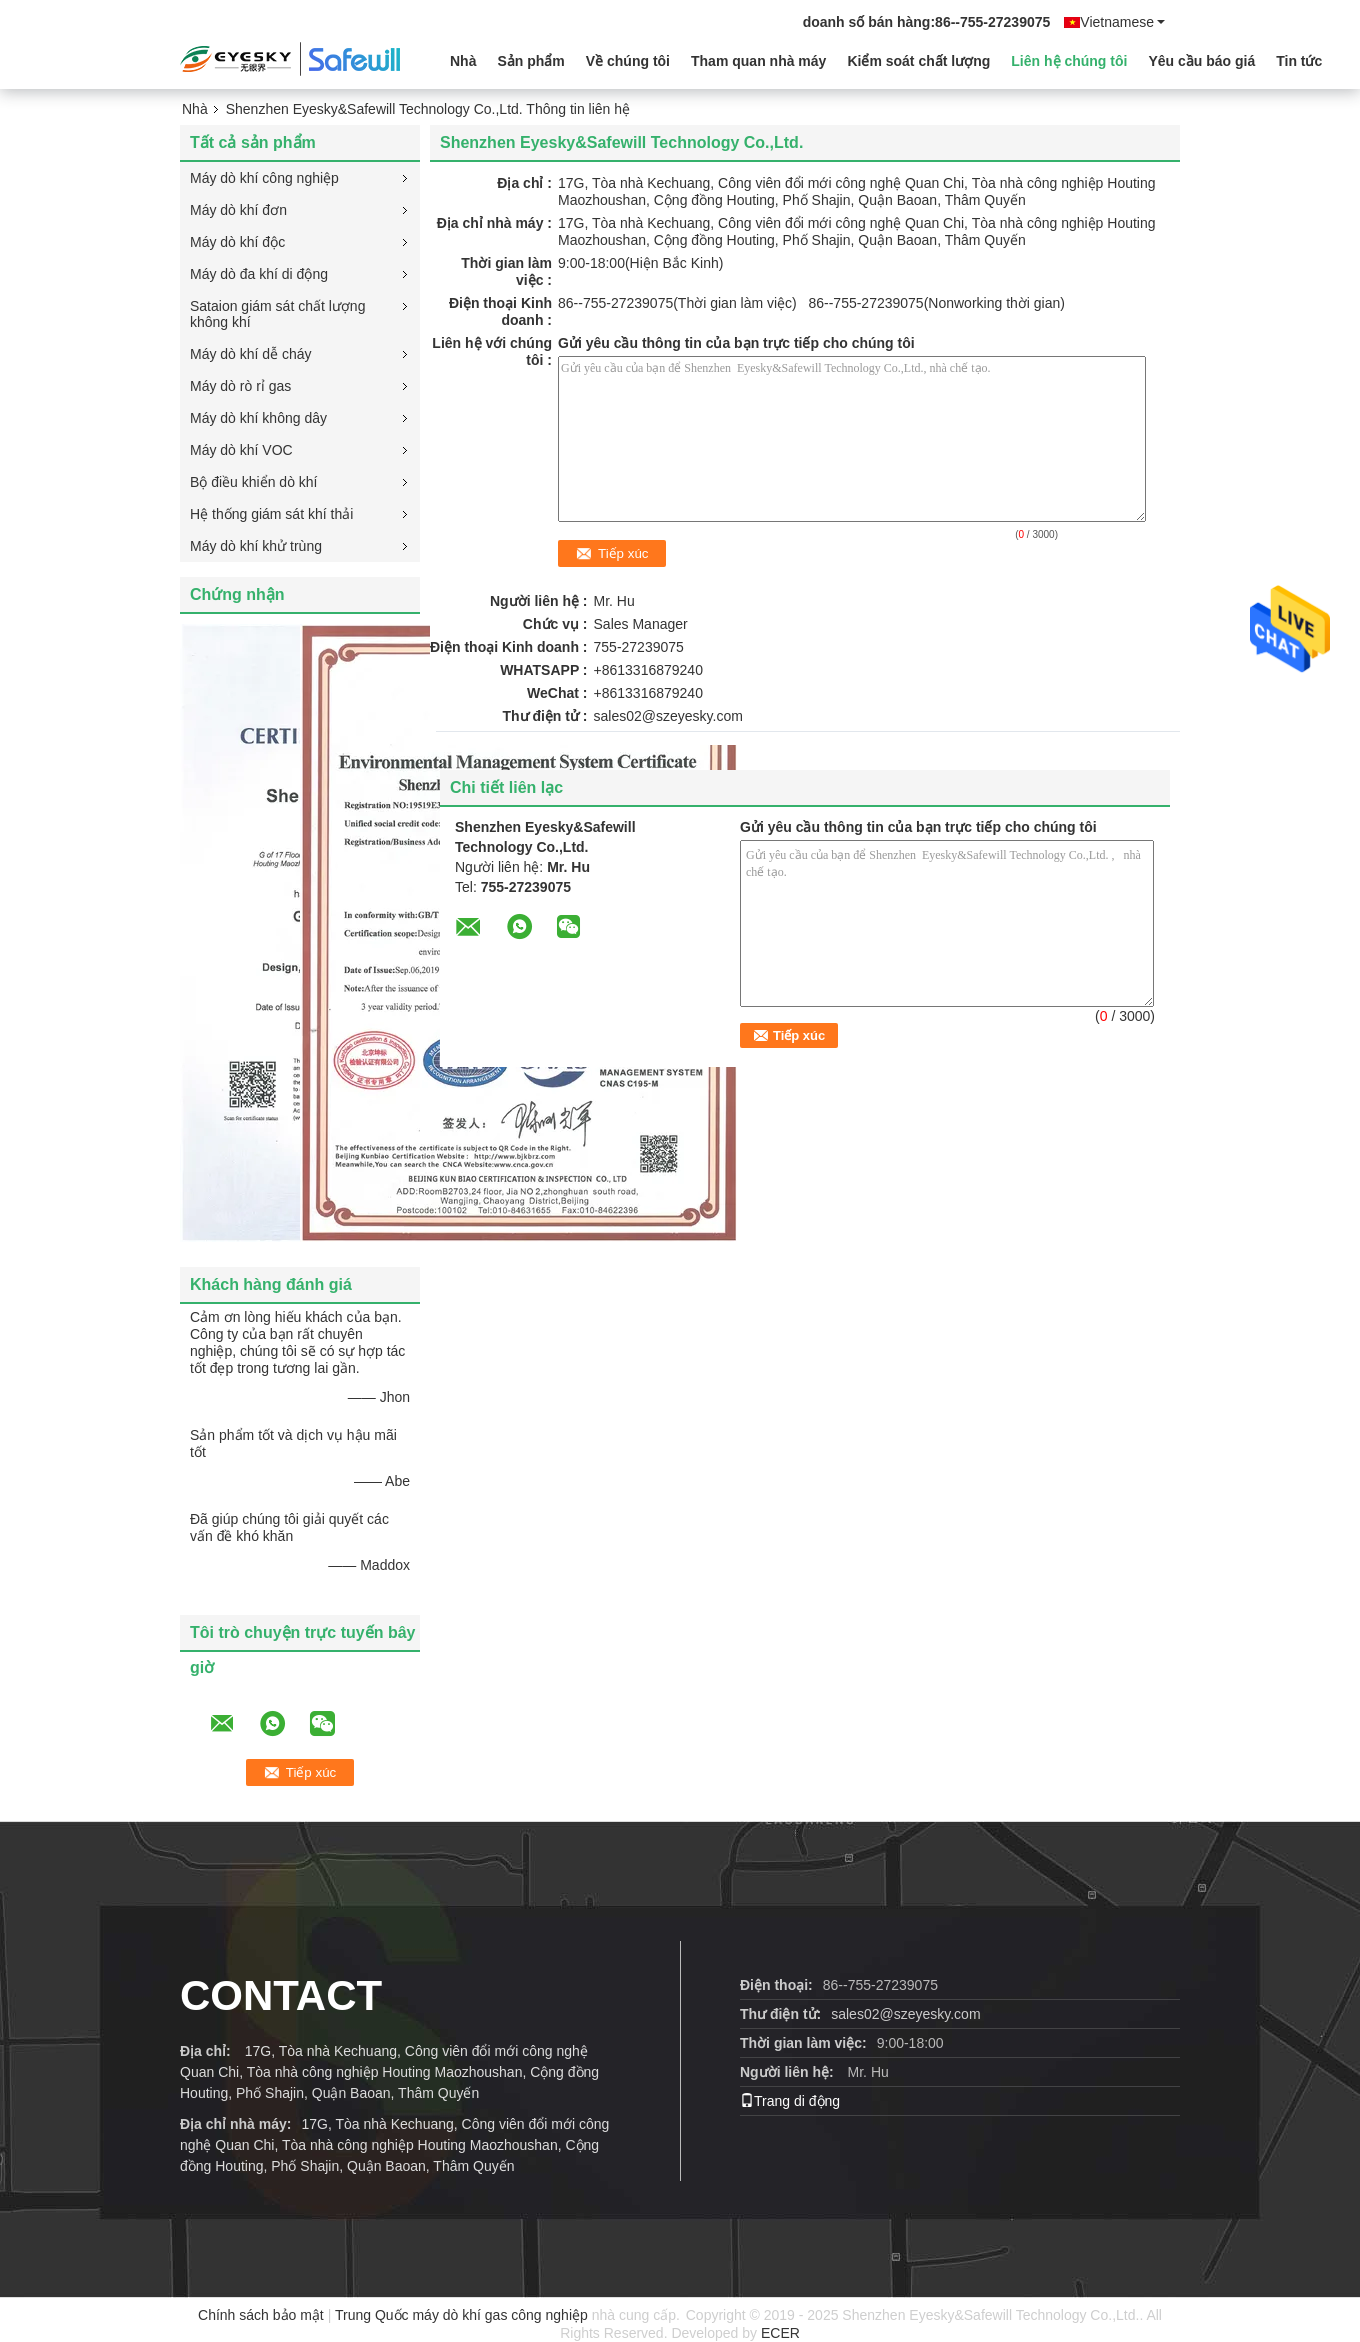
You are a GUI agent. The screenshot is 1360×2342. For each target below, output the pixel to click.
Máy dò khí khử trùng (256, 546)
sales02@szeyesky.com (668, 716)
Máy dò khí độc (237, 242)
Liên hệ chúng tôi (1069, 61)
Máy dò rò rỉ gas (240, 386)
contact (281, 1995)
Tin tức (1299, 61)
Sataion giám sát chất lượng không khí (277, 314)
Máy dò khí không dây (258, 418)
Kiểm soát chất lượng (918, 61)
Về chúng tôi (628, 61)
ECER (780, 2333)
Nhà (463, 61)
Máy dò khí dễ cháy (251, 354)
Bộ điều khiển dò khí (254, 482)
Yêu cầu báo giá (1201, 61)
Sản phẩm (530, 61)
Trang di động (790, 2101)
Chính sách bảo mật (261, 2315)
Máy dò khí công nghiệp (264, 178)
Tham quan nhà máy (758, 61)
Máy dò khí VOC (241, 450)
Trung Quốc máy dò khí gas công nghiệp (461, 2315)
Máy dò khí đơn (238, 210)
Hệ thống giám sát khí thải (271, 514)
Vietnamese (1122, 22)
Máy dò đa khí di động (259, 274)
